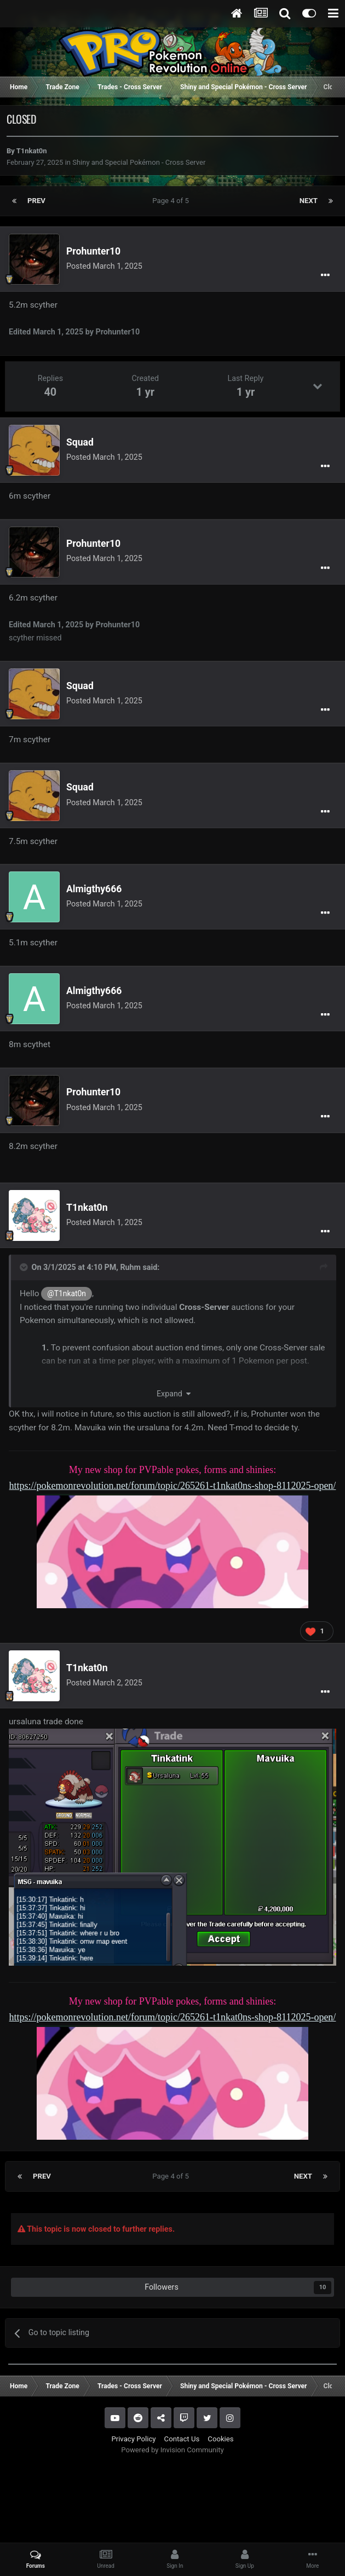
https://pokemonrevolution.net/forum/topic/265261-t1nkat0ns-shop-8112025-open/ (172, 1485)
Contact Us (182, 2439)
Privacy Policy (133, 2439)
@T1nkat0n (66, 1293)
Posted (104, 266)
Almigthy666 (94, 888)
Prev (36, 201)
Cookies (220, 2439)
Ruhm (130, 1267)
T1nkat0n (31, 151)
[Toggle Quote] (25, 1267)
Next (309, 201)
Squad (80, 442)
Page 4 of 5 (172, 201)
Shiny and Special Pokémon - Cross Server (138, 162)
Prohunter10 (93, 251)
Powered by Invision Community (172, 2450)
